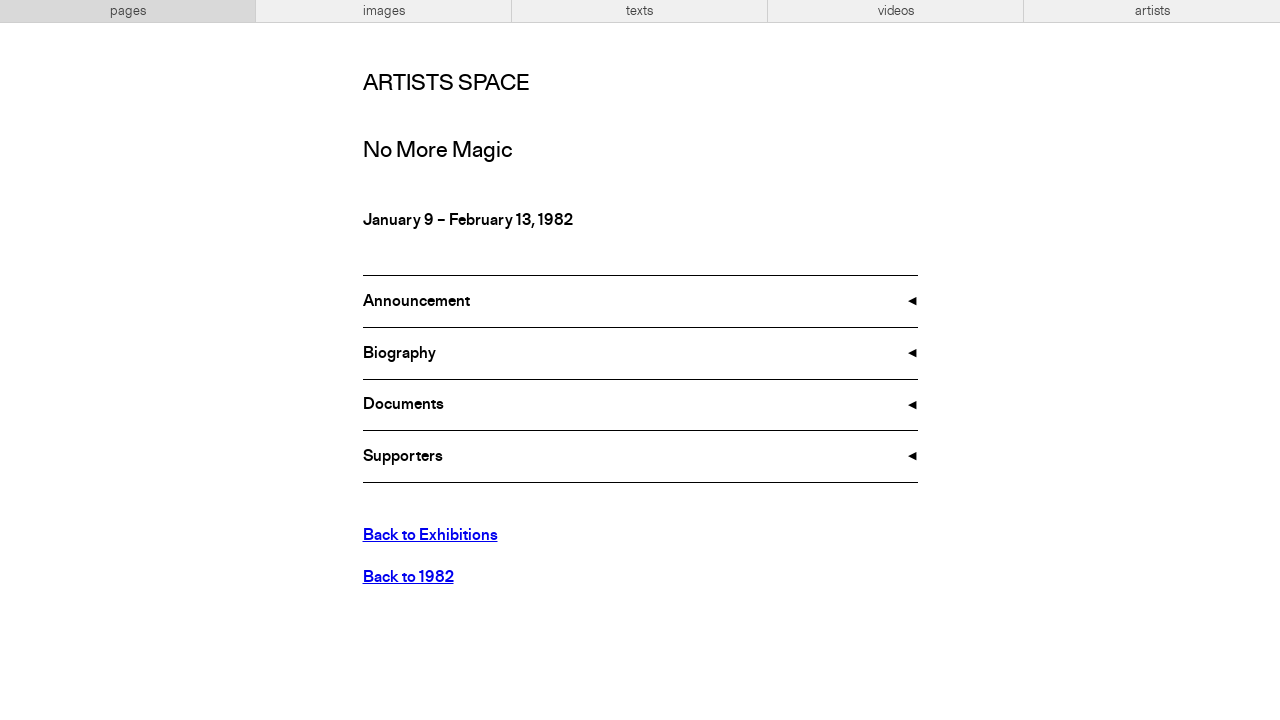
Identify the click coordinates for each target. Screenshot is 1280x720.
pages (128, 11)
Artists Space (446, 84)
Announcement (416, 302)
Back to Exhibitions (430, 536)
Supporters (403, 457)
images (384, 11)
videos (896, 11)
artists (1152, 11)
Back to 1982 (408, 578)
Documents (403, 405)
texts (639, 11)
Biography (399, 354)
